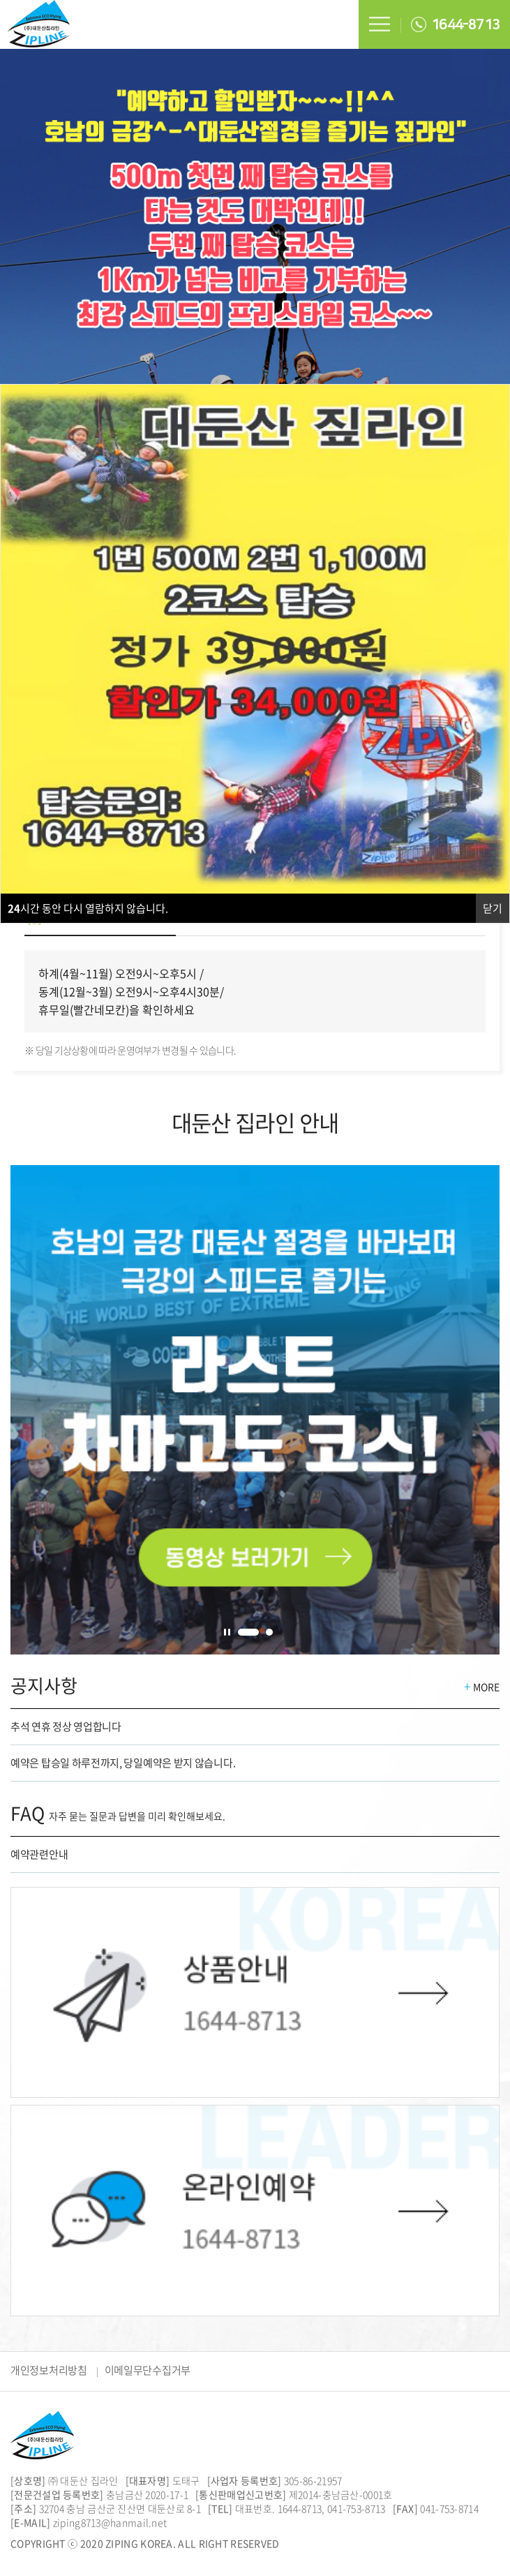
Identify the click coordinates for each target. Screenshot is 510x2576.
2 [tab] (269, 1632)
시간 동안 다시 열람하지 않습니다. (88, 908)
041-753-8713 (356, 2508)
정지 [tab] (227, 1632)
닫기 (492, 908)
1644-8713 (455, 24)
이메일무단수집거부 (147, 2370)
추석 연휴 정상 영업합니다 (65, 1726)
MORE (482, 1687)
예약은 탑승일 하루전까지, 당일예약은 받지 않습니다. (122, 1762)
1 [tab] (248, 1632)
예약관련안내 (39, 1854)
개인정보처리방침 (48, 2370)
